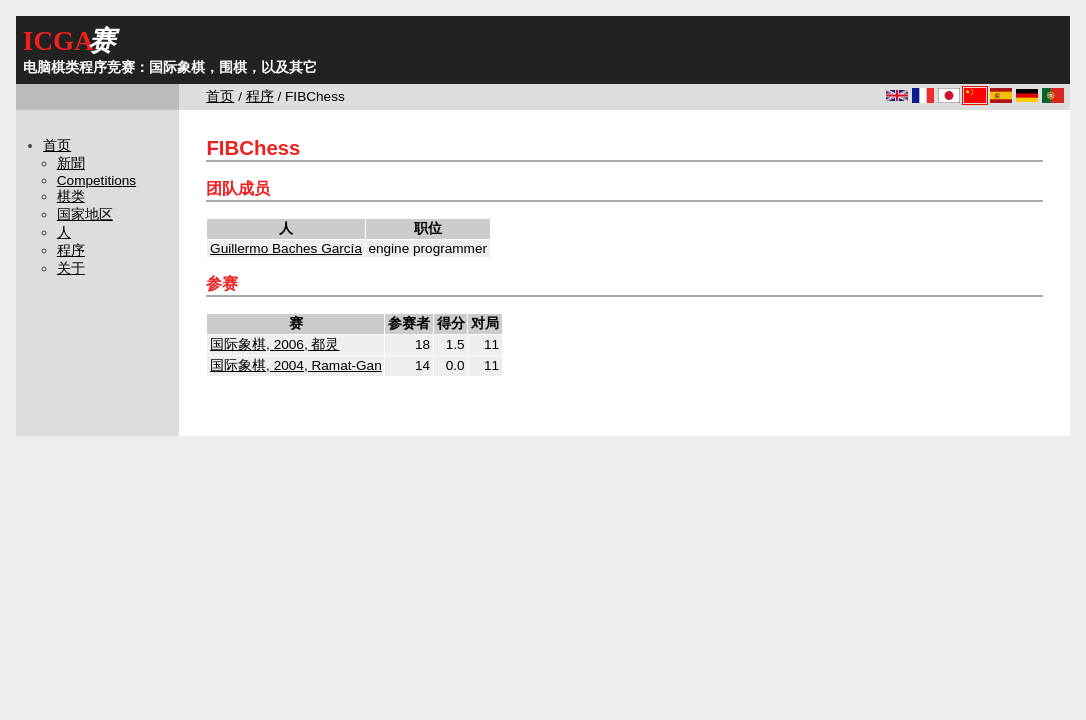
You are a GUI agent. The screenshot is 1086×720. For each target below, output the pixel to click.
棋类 (71, 196)
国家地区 (85, 214)
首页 (220, 96)
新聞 (71, 163)
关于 (71, 268)
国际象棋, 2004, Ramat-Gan (296, 365)
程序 (260, 96)
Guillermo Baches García (286, 248)
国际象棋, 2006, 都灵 (274, 344)
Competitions (96, 180)
